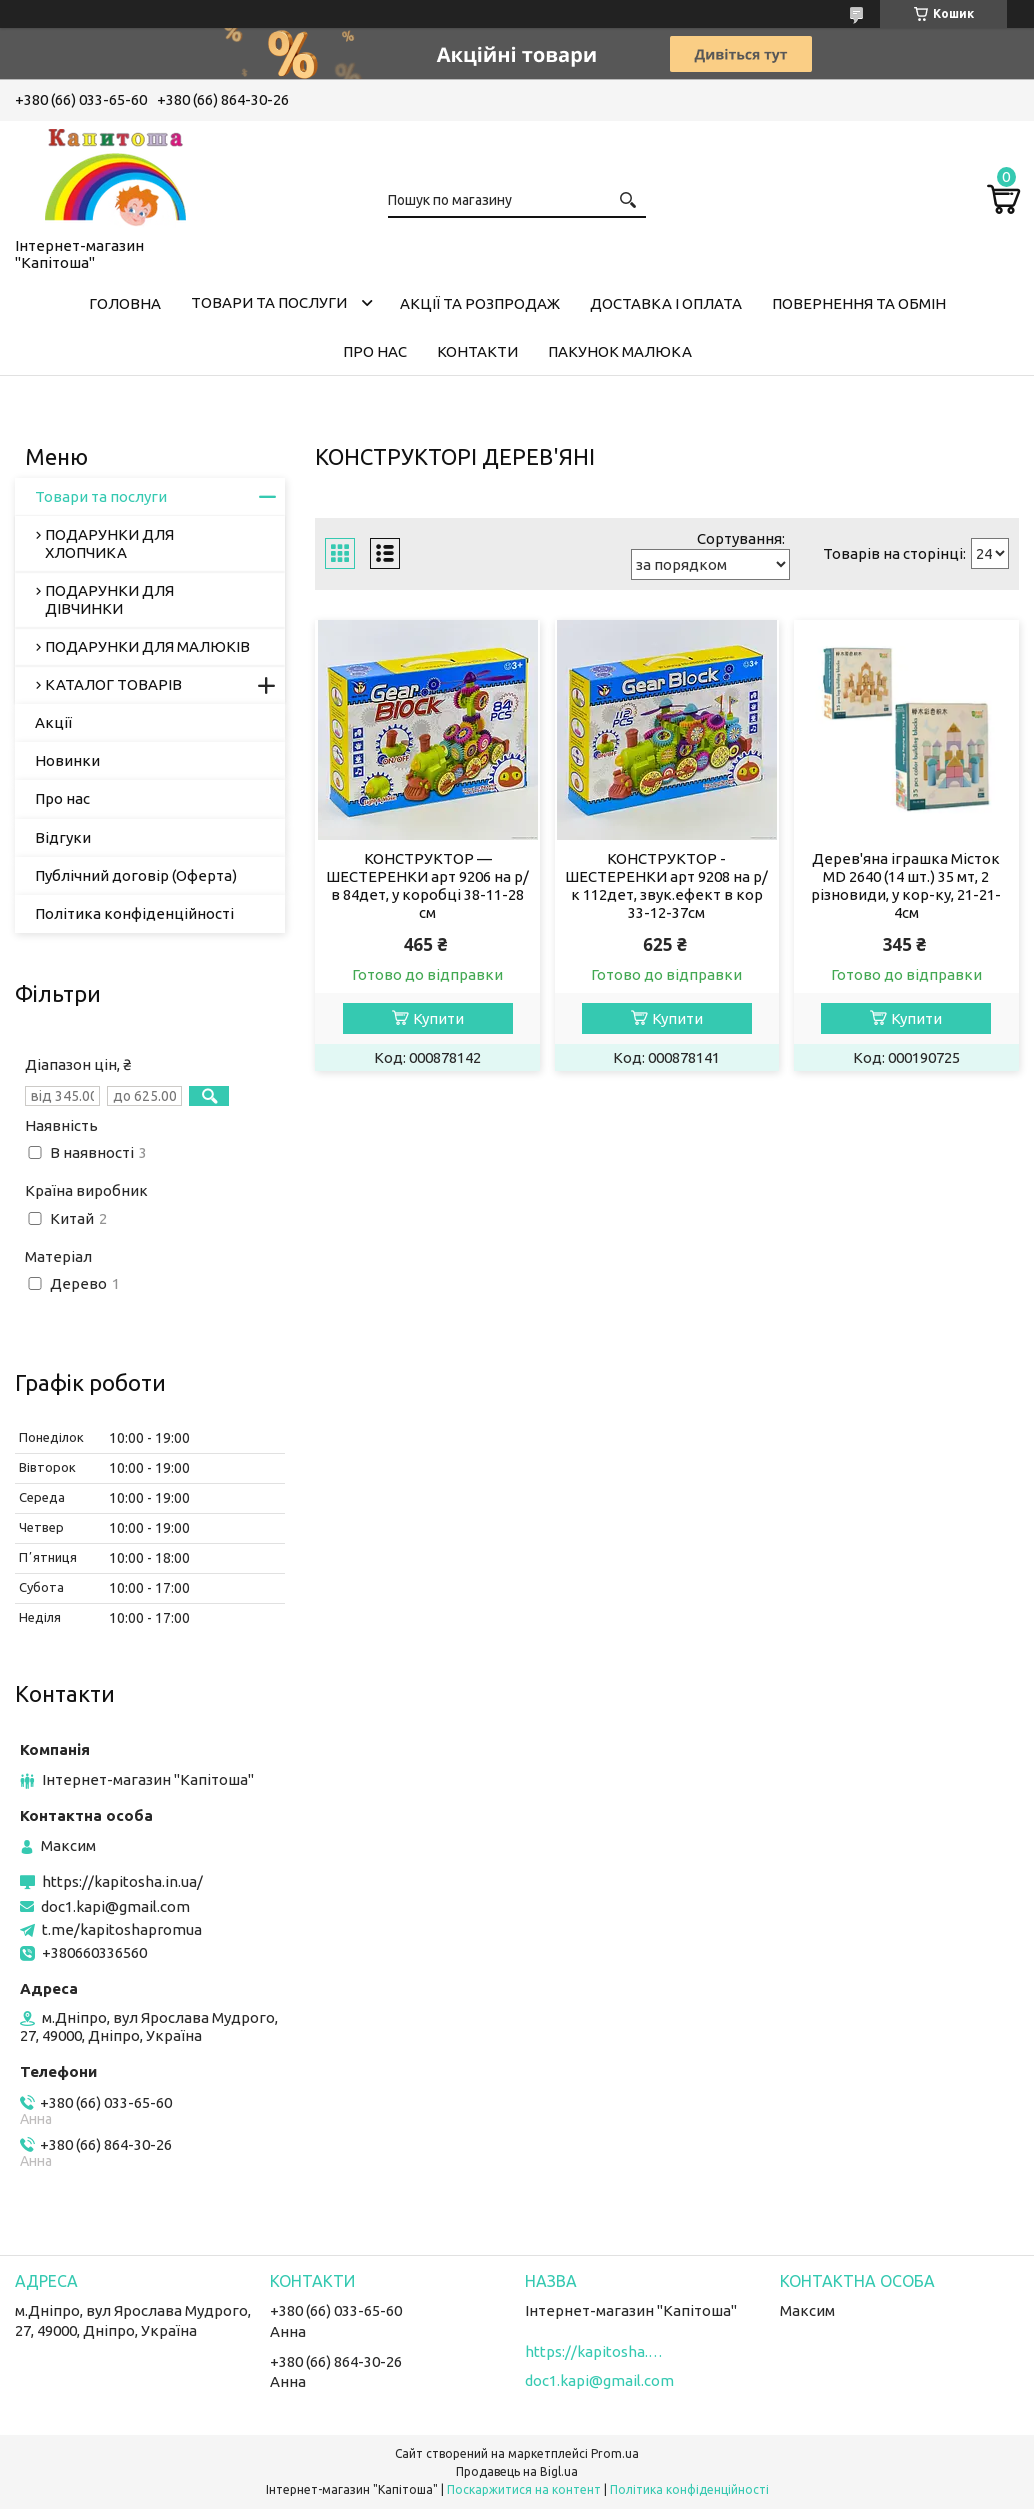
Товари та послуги (269, 302)
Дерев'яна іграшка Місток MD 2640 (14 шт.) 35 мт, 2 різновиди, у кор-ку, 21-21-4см (906, 885)
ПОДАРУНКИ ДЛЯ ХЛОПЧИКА (109, 543)
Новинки (67, 760)
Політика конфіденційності (134, 913)
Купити (438, 1018)
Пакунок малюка (620, 351)
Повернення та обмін (859, 303)
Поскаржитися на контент (524, 2489)
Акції (53, 722)
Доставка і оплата (666, 303)
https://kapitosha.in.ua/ (122, 1881)
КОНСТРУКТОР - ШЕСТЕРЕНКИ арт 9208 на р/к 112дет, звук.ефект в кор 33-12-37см (666, 885)
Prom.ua (615, 2453)
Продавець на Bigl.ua (517, 2471)
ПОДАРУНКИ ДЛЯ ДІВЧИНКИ (109, 599)
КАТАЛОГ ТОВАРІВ (113, 684)
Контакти (477, 351)
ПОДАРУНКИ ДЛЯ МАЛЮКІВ (147, 646)
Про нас (375, 351)
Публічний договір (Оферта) (136, 875)
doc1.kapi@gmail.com (115, 1906)
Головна (125, 303)
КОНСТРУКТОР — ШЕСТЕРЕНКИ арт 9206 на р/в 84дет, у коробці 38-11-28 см (427, 885)
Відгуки (63, 837)
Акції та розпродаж (480, 303)
